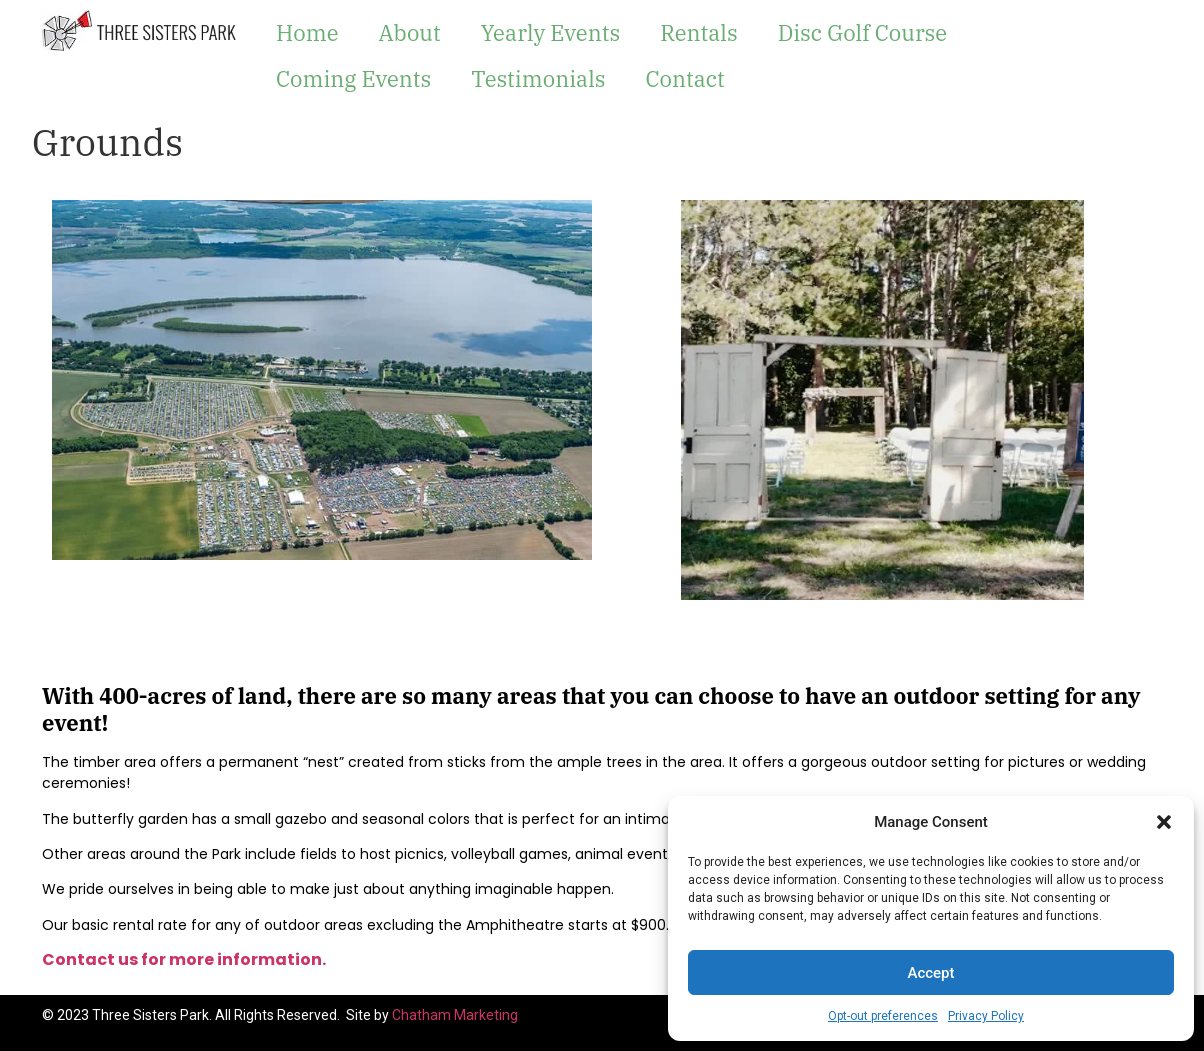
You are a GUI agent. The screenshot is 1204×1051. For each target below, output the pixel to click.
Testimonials (538, 78)
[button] (1164, 822)
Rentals (698, 32)
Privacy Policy (986, 1016)
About (409, 32)
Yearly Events (551, 32)
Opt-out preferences (883, 1016)
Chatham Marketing (455, 1015)
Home (307, 32)
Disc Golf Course (863, 32)
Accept (930, 973)
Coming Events (353, 78)
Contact (684, 78)
